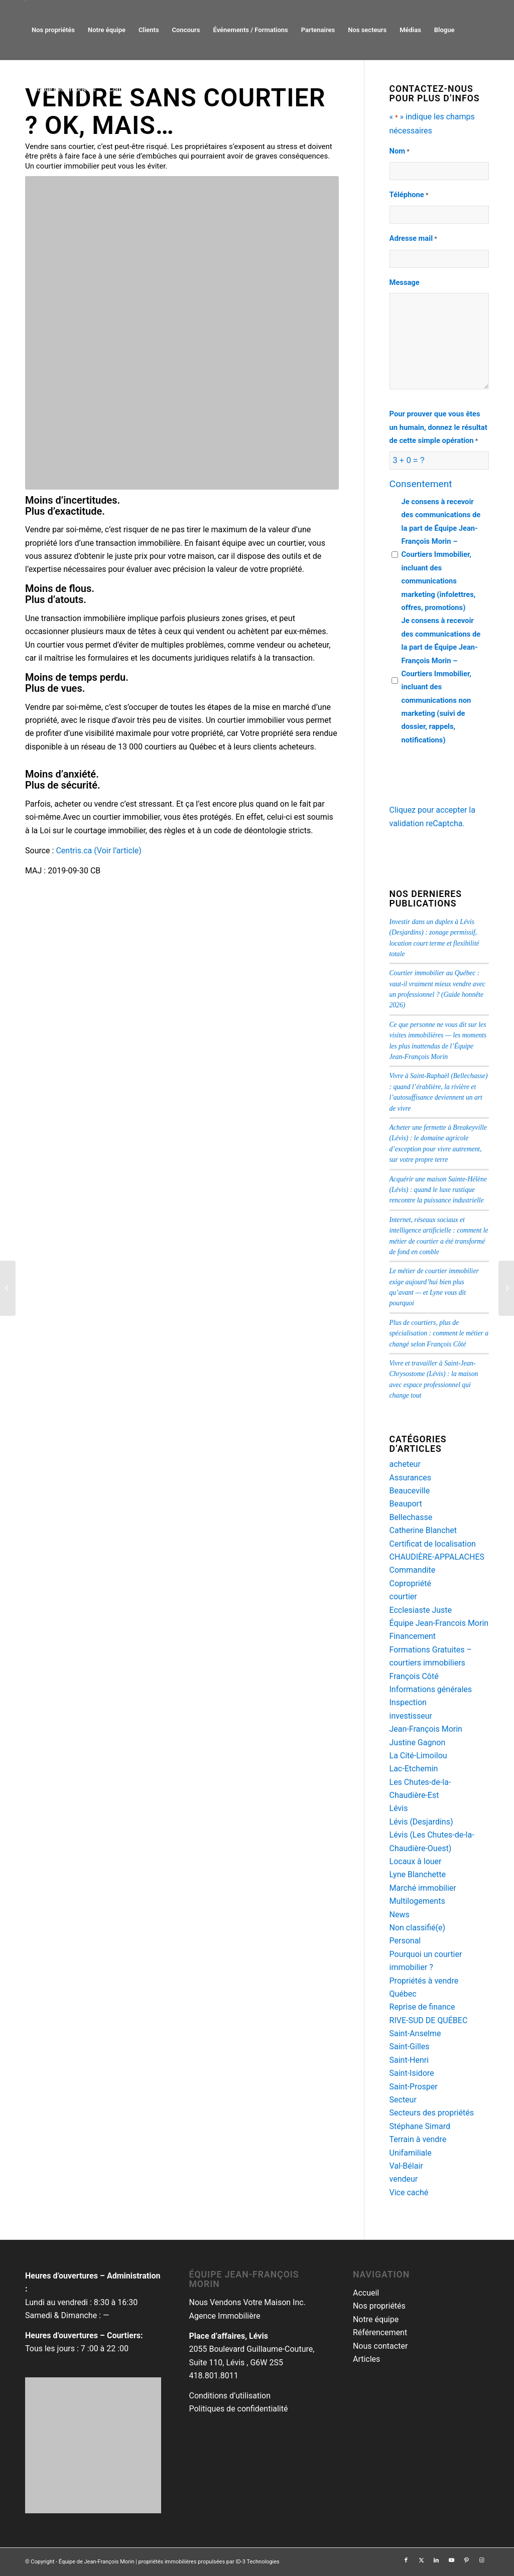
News (400, 1914)
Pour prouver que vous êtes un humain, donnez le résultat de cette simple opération (438, 428)
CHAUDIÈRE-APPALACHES (437, 1557)
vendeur (404, 2179)
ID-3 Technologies (257, 2561)
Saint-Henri (409, 2060)
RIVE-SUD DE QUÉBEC (429, 2020)
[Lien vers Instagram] (481, 2560)
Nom (400, 151)
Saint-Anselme (415, 2033)
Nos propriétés (379, 2306)
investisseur (411, 1716)
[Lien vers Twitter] (421, 2560)
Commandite (413, 1570)
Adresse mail (413, 238)
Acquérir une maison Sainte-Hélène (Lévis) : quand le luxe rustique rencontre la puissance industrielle (438, 1189)
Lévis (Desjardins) (421, 1822)
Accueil (366, 2293)
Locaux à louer (416, 1861)
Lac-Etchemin (414, 1768)
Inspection (408, 1702)
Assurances (411, 1477)
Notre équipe (376, 2319)
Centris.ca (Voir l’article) (99, 850)
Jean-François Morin (426, 1729)
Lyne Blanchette (418, 1874)
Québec (403, 1994)
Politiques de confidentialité (238, 2408)
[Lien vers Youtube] (451, 2560)
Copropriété (410, 1583)
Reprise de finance (422, 2007)
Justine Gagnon (418, 1742)
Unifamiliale (411, 2153)
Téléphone (409, 195)
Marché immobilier (423, 1888)
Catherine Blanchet (423, 1530)
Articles (366, 2359)
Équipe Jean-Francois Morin (439, 1623)
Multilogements (417, 1901)
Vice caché (409, 2192)
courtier (403, 1596)
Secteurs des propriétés (432, 2112)
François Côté (414, 1676)
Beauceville (410, 1490)
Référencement (380, 2332)
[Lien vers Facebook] (406, 2560)
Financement (413, 1636)
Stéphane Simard (420, 2126)
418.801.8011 (213, 2375)
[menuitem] (53, 30)
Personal (405, 1940)
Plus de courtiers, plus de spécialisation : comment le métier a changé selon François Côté (439, 1333)
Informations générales (431, 1689)
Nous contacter (380, 2346)
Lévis (399, 1808)
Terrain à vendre (418, 2139)
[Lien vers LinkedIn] (436, 2560)
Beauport (406, 1503)
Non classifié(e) (418, 1927)
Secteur (403, 2099)
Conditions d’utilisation (230, 2395)
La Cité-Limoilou (418, 1755)
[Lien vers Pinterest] (466, 2560)
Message (405, 282)
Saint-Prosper (414, 2086)
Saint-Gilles (410, 2046)
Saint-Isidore (412, 2073)
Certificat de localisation (433, 1544)
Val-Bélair (406, 2166)
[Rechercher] (148, 89)
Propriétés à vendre (424, 1981)
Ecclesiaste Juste (421, 1610)
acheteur (405, 1464)
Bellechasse (411, 1517)
